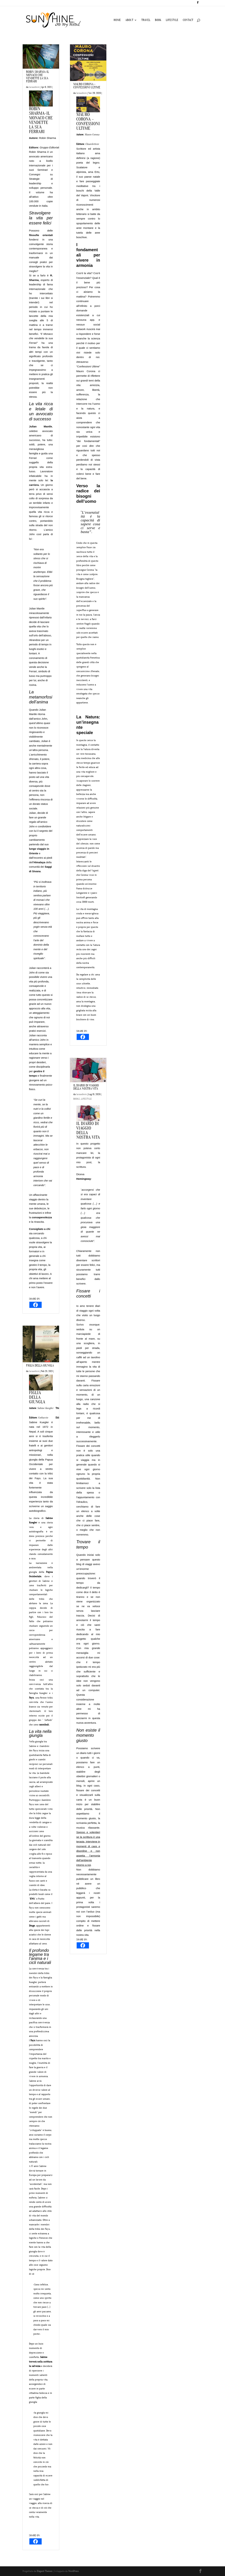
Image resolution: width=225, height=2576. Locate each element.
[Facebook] (35, 1305)
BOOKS (76, 1098)
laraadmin (34, 87)
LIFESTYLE (172, 20)
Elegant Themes (44, 2571)
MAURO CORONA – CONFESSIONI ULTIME (86, 85)
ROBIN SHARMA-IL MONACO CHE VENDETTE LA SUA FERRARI (37, 76)
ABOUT (129, 20)
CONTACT (188, 20)
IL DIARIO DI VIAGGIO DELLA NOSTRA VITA (86, 1087)
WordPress (73, 2571)
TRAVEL (145, 20)
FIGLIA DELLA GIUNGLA (40, 1365)
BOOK (158, 20)
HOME (117, 20)
